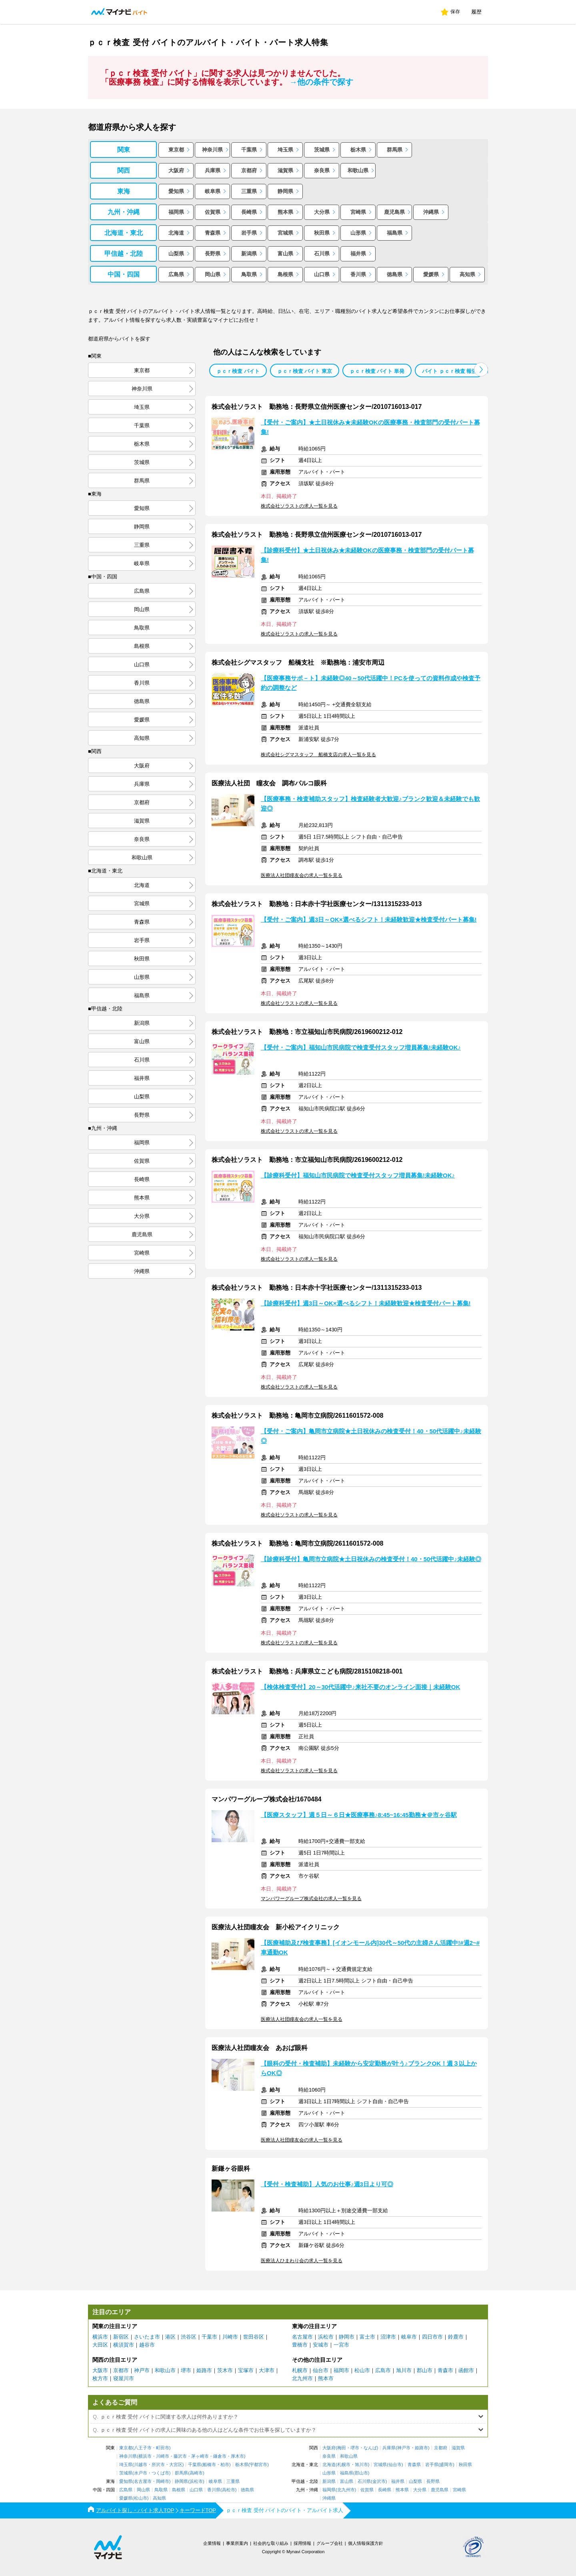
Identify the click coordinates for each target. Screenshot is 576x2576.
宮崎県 (358, 212)
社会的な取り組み (270, 2543)
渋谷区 (188, 2337)
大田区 (100, 2345)
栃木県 (358, 150)
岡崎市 (162, 2481)
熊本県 (285, 212)
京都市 (121, 2370)
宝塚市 (246, 2370)
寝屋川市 (123, 2378)
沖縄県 (431, 212)
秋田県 (322, 233)
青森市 (445, 2370)
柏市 (224, 2464)
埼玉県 (285, 150)
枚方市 (100, 2378)
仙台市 (320, 2370)
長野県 (212, 254)
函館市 (466, 2370)
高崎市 (196, 2473)
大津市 (266, 2370)
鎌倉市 (219, 2456)
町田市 (162, 2448)
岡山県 (212, 274)
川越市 (140, 2464)
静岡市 (346, 2337)
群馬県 (394, 150)
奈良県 (322, 170)
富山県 (285, 254)
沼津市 (388, 2337)
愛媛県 (431, 274)
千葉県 (249, 150)
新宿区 (121, 2337)
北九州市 (302, 2378)
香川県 (358, 274)
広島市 (383, 2370)
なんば (370, 2448)
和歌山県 (358, 170)
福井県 (358, 254)
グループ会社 (329, 2543)
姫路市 (204, 2370)
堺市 (186, 2370)
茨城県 (322, 150)
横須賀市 (123, 2345)
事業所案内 (237, 2543)
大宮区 (175, 2464)
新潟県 (249, 254)
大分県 (322, 212)
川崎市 (230, 2337)
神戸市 (142, 2370)
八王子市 (143, 2448)
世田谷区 (253, 2337)
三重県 (249, 191)
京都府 (249, 170)
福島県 (394, 233)
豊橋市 (300, 2345)
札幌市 (300, 2370)
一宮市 (341, 2345)
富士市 (367, 2337)
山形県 (358, 233)
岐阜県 (212, 191)
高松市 (228, 2490)
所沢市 (158, 2464)
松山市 (362, 2370)
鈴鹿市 (456, 2337)
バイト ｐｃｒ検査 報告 (449, 371)
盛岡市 (446, 2464)
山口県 (322, 274)
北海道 (176, 233)
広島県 (176, 274)
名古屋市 (302, 2337)
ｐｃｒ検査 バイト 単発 (377, 371)
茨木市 (225, 2370)
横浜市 (100, 2337)
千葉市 (209, 2337)
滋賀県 (285, 170)
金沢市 (379, 2481)
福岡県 (176, 212)
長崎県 (249, 212)
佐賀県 (212, 212)
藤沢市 (180, 2456)
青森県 (212, 233)
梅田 (341, 2448)
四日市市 (432, 2337)
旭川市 (404, 2370)
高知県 (467, 274)
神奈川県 (212, 150)
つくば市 (160, 2473)
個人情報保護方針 (365, 2543)
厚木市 (237, 2456)
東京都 (176, 150)
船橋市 (209, 2464)
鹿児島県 (394, 212)
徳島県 (394, 274)
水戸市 (140, 2473)
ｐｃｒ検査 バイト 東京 (304, 371)
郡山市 (424, 2370)
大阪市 (100, 2370)
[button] (481, 370)
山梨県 (176, 254)
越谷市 (147, 2345)
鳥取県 (249, 274)
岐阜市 (409, 2337)
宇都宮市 (258, 2464)
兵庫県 (212, 170)
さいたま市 (147, 2337)
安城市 (320, 2345)
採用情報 (302, 2543)
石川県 (322, 254)
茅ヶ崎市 (200, 2456)
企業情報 (212, 2543)
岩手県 (249, 233)
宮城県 (285, 233)
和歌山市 (165, 2370)
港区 (170, 2337)
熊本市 (326, 2378)
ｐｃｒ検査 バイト (238, 371)
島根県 (285, 274)
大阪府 (176, 170)
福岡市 (341, 2370)
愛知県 (176, 191)
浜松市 (326, 2337)
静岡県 (285, 191)
